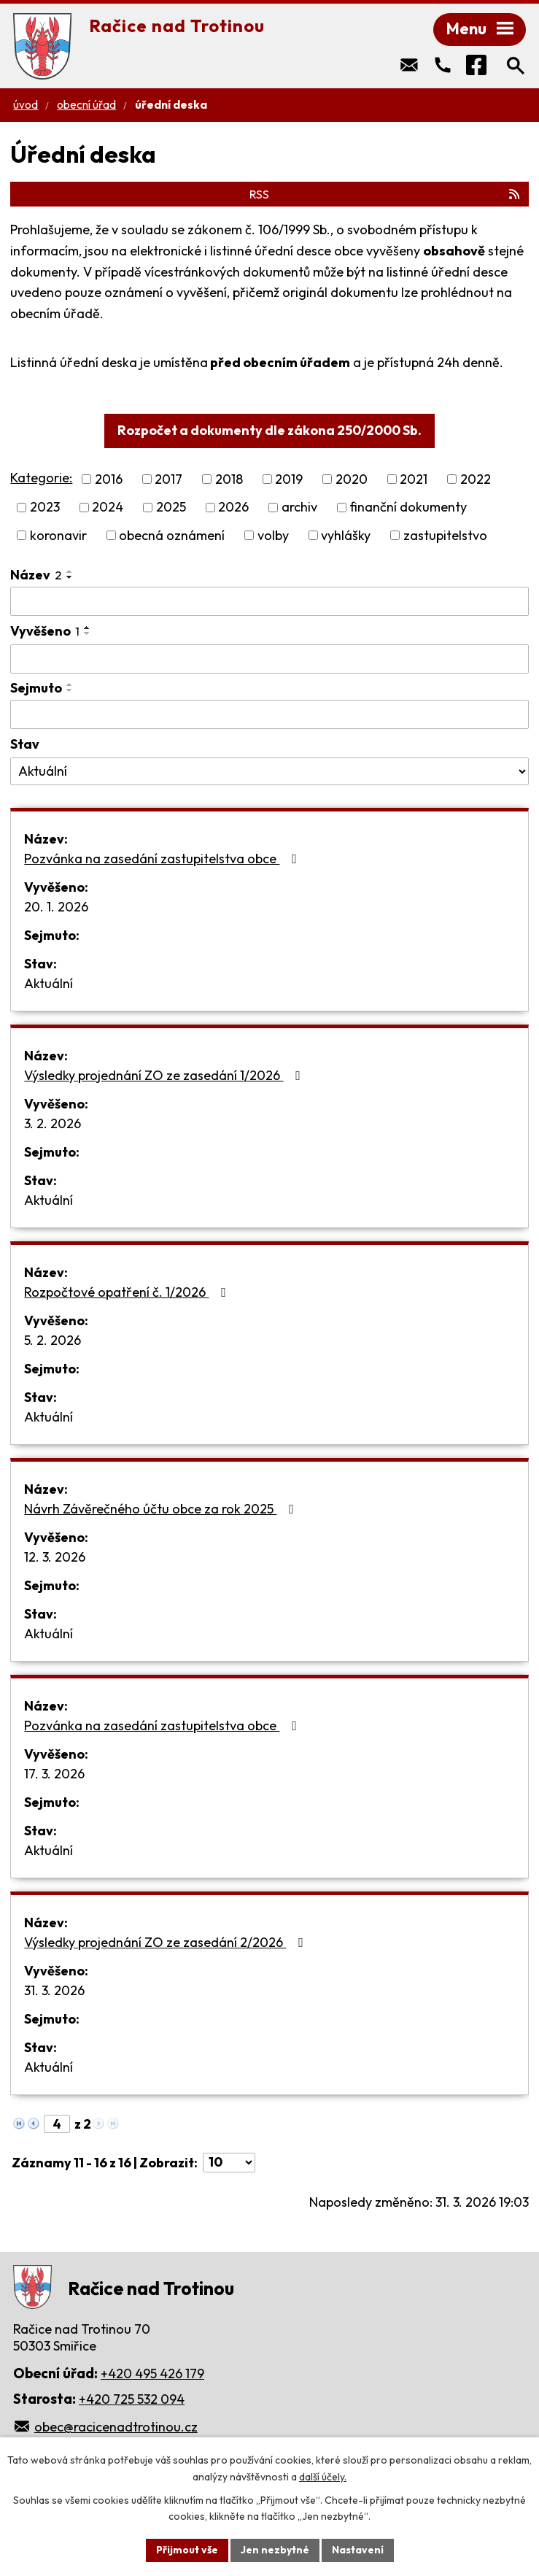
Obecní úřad (86, 105)
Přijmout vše (187, 2549)
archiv (299, 507)
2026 (233, 507)
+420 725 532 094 (132, 2399)
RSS (385, 194)
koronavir (58, 535)
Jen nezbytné (275, 2549)
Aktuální (48, 983)
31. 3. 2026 (54, 1990)
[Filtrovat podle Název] (269, 601)
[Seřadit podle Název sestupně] (70, 577)
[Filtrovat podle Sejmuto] (269, 714)
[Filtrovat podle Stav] (269, 771)
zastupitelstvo (445, 535)
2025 (171, 507)
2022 (475, 479)
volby (273, 535)
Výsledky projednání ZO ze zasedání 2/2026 (166, 1942)
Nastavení (358, 2549)
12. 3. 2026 (54, 1557)
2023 (45, 507)
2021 (413, 479)
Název (36, 574)
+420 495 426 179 (152, 2373)
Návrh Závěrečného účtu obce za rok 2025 (162, 1508)
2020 (352, 479)
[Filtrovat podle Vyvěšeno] (269, 659)
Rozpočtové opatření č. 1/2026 (128, 1292)
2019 (289, 479)
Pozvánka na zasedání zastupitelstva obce (163, 858)
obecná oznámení (172, 535)
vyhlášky (346, 535)
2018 (229, 479)
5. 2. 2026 (52, 1340)
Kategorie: (41, 477)
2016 (109, 479)
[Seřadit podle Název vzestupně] (70, 571)
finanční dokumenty (408, 507)
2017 (168, 479)
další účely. (322, 2476)
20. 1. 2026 (56, 906)
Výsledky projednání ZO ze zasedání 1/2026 (165, 1075)
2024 (107, 507)
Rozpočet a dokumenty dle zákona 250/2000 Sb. (269, 430)
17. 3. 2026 (54, 1773)
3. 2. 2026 (52, 1123)
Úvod (25, 105)
